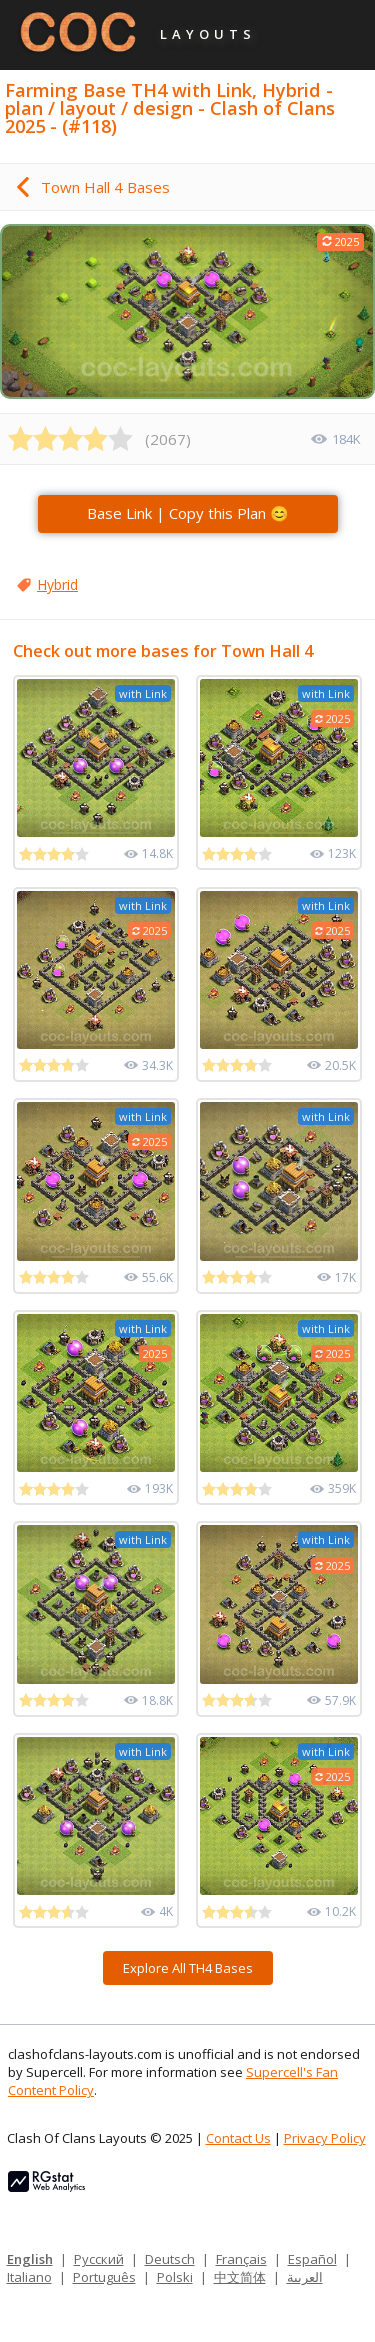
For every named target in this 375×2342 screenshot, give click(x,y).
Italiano (29, 2277)
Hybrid (57, 584)
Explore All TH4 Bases (188, 1968)
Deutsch (170, 2259)
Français (241, 2259)
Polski (175, 2277)
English (30, 2259)
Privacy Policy (325, 2138)
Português (104, 2277)
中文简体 (240, 2277)
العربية (305, 2277)
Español (312, 2259)
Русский (99, 2259)
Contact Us (238, 2138)
